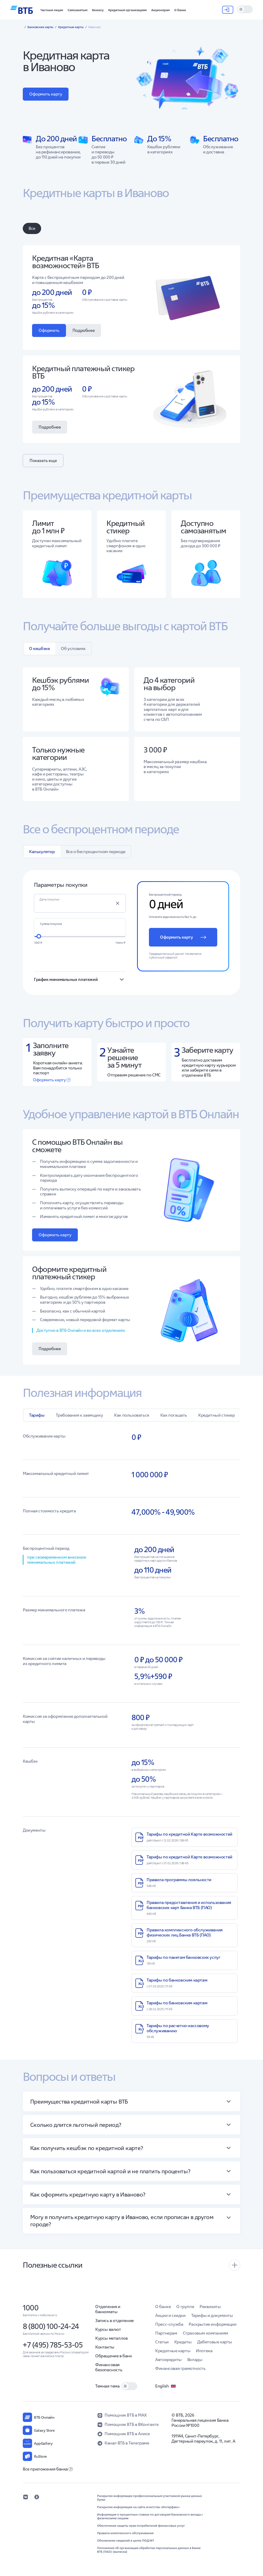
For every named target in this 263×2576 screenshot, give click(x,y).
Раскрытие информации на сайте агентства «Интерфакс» (138, 2507)
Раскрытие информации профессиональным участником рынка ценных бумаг (149, 2498)
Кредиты (183, 2342)
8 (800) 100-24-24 (51, 2326)
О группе (185, 2306)
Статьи (162, 2342)
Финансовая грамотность (180, 2368)
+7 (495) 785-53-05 (52, 2345)
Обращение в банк (113, 2355)
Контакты (104, 2347)
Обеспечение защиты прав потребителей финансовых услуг (141, 2526)
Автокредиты (168, 2359)
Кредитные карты (172, 2350)
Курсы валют (108, 2329)
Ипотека (204, 2350)
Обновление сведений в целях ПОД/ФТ (125, 2541)
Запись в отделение (114, 2320)
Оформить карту (51, 1079)
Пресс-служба (169, 2324)
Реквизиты (210, 2306)
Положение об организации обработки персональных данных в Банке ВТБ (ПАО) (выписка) (149, 2550)
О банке (163, 2306)
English (165, 2386)
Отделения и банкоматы (107, 2309)
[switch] (245, 9)
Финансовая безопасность (108, 2367)
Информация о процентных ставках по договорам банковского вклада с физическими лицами (150, 2516)
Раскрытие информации (212, 2324)
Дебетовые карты (214, 2342)
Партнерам (166, 2333)
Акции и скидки (170, 2315)
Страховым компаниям (205, 2333)
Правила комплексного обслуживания (125, 2533)
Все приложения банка (47, 2469)
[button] (52, 10)
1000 (30, 2307)
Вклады (194, 2359)
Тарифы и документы (212, 2315)
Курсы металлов (111, 2338)
